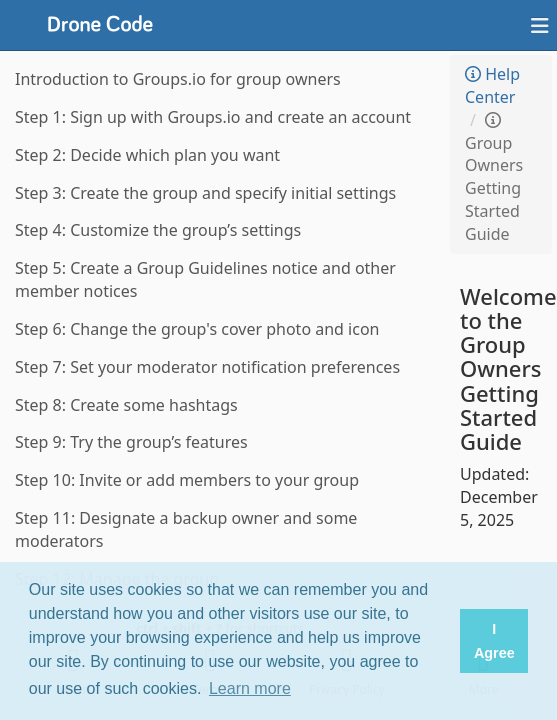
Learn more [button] (250, 688)
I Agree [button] (494, 641)
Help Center (492, 85)
